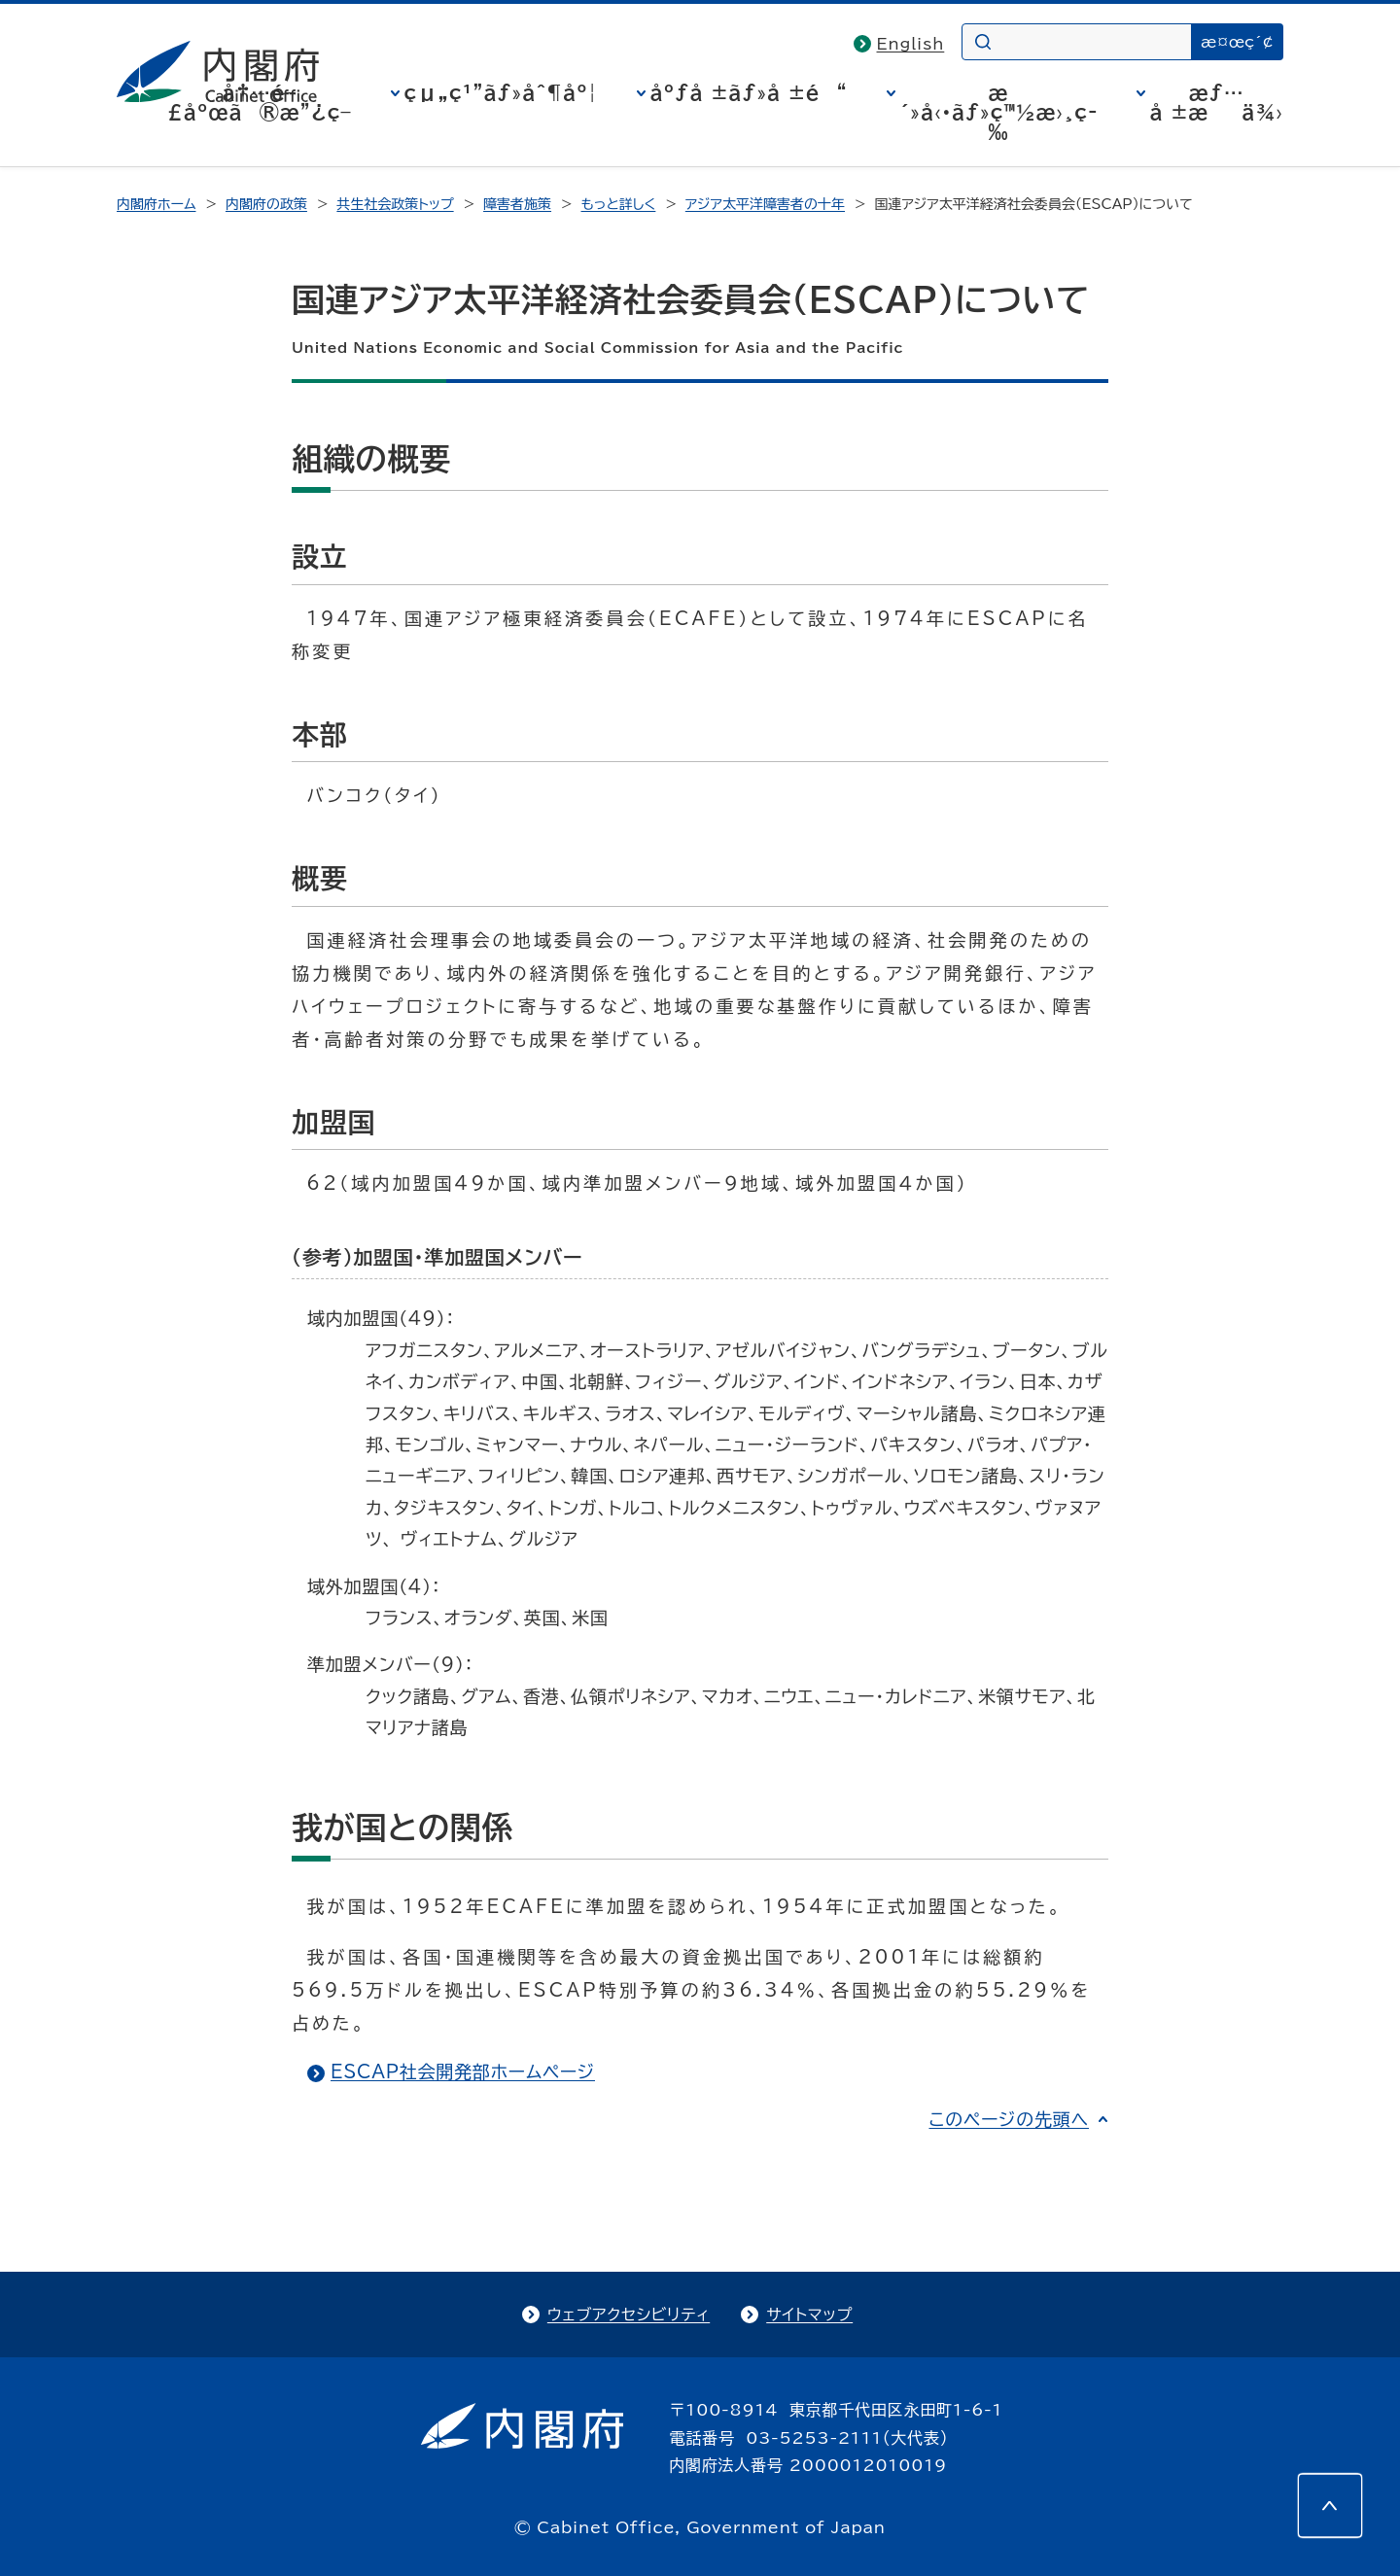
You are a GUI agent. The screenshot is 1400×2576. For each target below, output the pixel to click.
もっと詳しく (618, 204)
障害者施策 (517, 204)
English (911, 44)
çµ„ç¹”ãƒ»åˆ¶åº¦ (501, 92)
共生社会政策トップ (394, 204)
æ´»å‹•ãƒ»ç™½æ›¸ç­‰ (999, 112)
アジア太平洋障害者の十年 (765, 204)
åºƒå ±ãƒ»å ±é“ (749, 92)
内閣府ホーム (156, 204)
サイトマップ (809, 2314)
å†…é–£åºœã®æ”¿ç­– (259, 102)
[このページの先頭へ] (1330, 2506)
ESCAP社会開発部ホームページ (463, 2071)
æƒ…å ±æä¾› (1216, 102)
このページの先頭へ (1008, 2119)
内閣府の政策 (266, 204)
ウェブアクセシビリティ (628, 2314)
